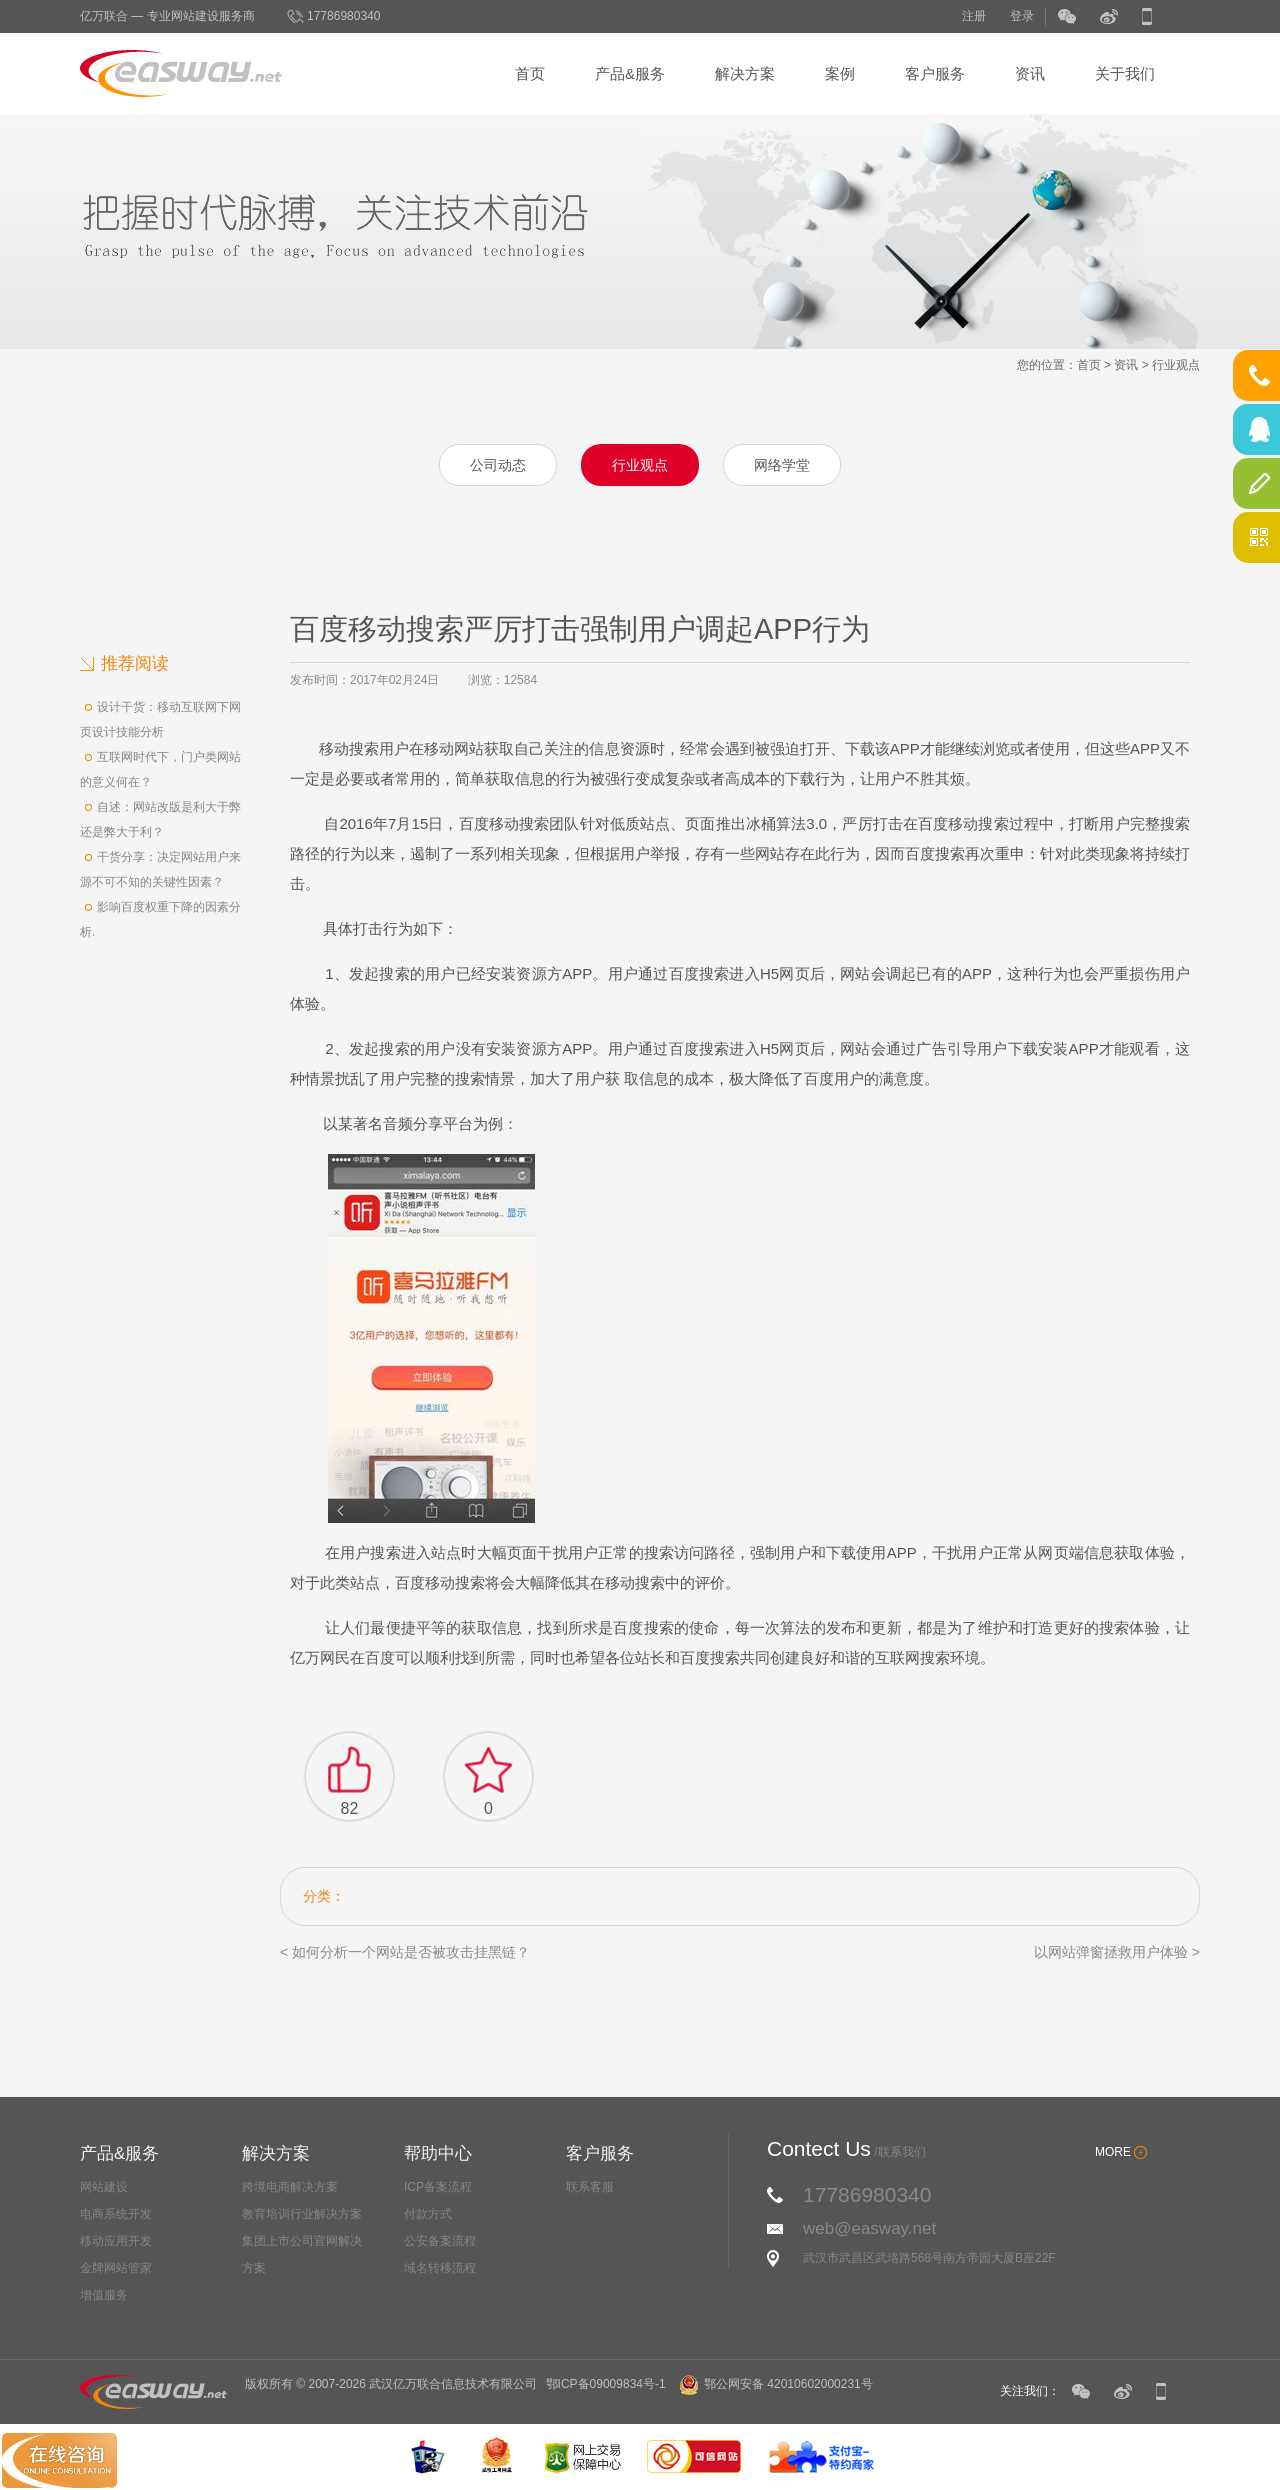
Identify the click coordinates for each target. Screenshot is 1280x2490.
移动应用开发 (116, 2241)
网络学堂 (782, 465)
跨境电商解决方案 (290, 2187)
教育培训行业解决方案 (302, 2214)
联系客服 (590, 2187)
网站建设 (104, 2187)
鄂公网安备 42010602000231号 (776, 2384)
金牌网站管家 (116, 2268)
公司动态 (498, 465)
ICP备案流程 (438, 2187)
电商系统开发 (116, 2214)
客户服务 (935, 73)
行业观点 (1176, 365)
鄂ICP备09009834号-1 (606, 2384)
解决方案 (745, 73)
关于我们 (1125, 73)
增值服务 (104, 2295)
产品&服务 (630, 73)
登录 (1022, 16)
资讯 (1030, 73)
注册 (974, 16)
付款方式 (428, 2214)
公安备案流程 (440, 2241)
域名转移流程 (440, 2268)
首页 (530, 73)
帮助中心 (438, 2153)
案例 (840, 73)
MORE (1113, 2152)
